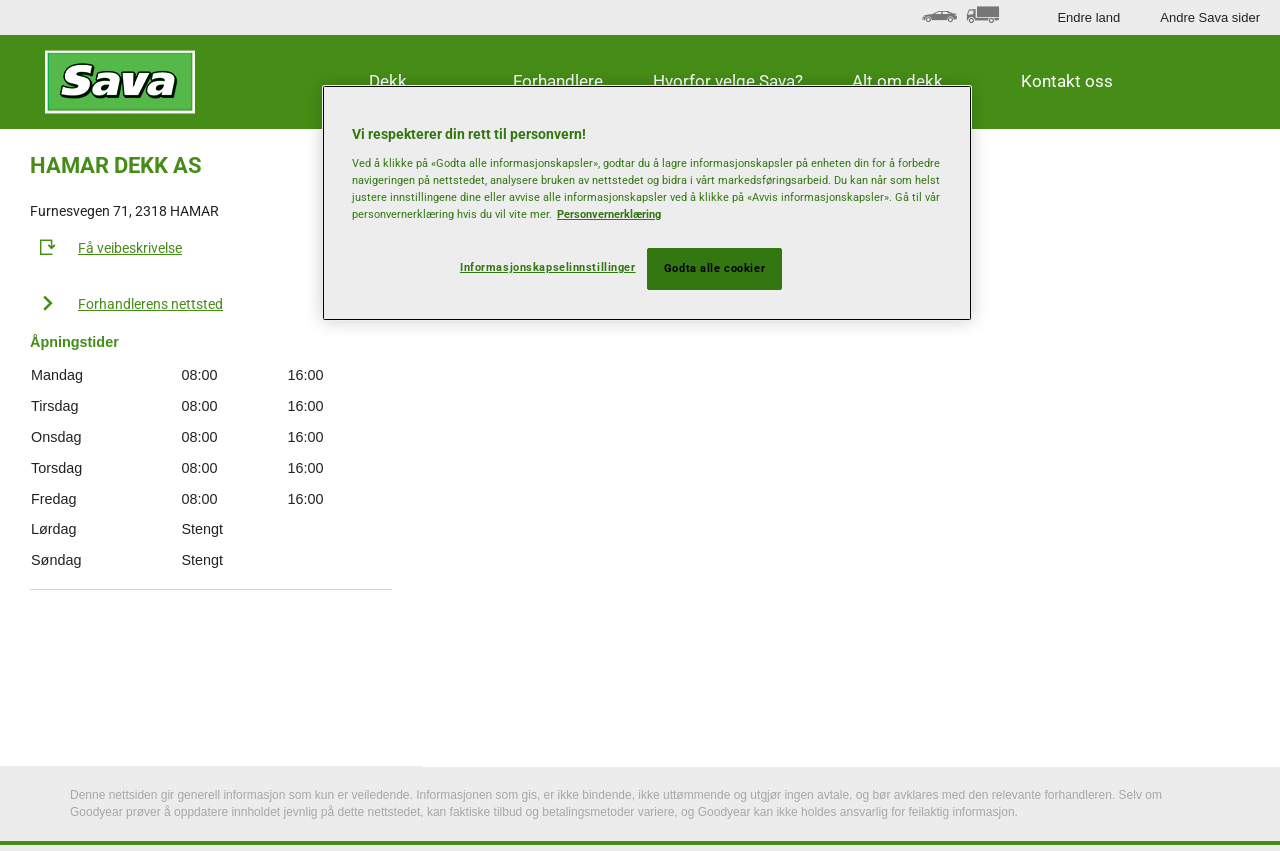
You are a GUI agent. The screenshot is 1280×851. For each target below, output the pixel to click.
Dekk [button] (388, 81)
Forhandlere (558, 81)
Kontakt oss (1067, 81)
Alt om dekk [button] (897, 81)
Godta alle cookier (714, 268)
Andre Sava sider (1210, 17)
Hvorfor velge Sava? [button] (728, 81)
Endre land (1088, 17)
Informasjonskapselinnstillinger (548, 267)
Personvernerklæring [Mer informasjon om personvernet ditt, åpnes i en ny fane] (609, 214)
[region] (647, 203)
